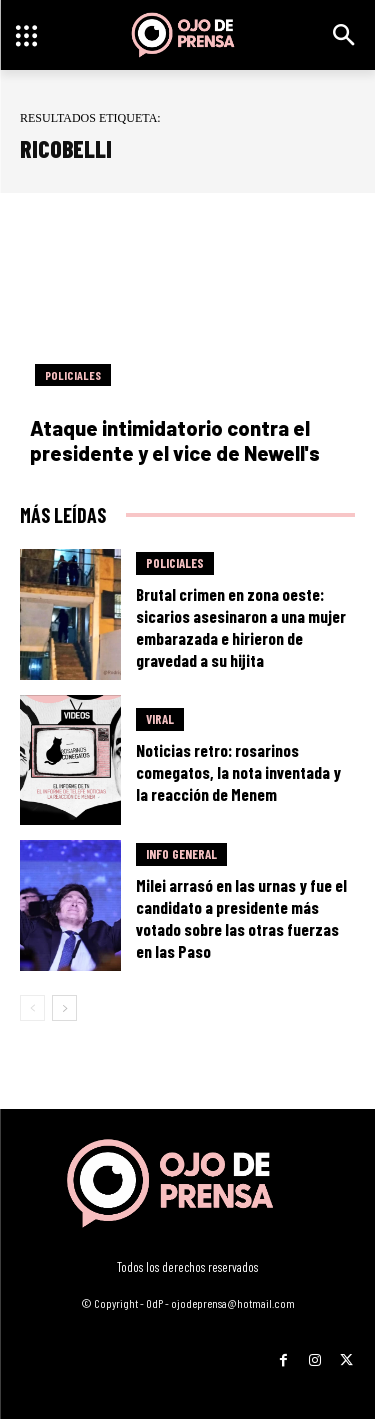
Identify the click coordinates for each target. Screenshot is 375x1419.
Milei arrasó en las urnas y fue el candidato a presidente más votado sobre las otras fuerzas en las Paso (241, 918)
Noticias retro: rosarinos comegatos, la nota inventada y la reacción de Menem (238, 772)
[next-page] (64, 1008)
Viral (160, 719)
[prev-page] (32, 1008)
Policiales (73, 375)
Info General (181, 854)
